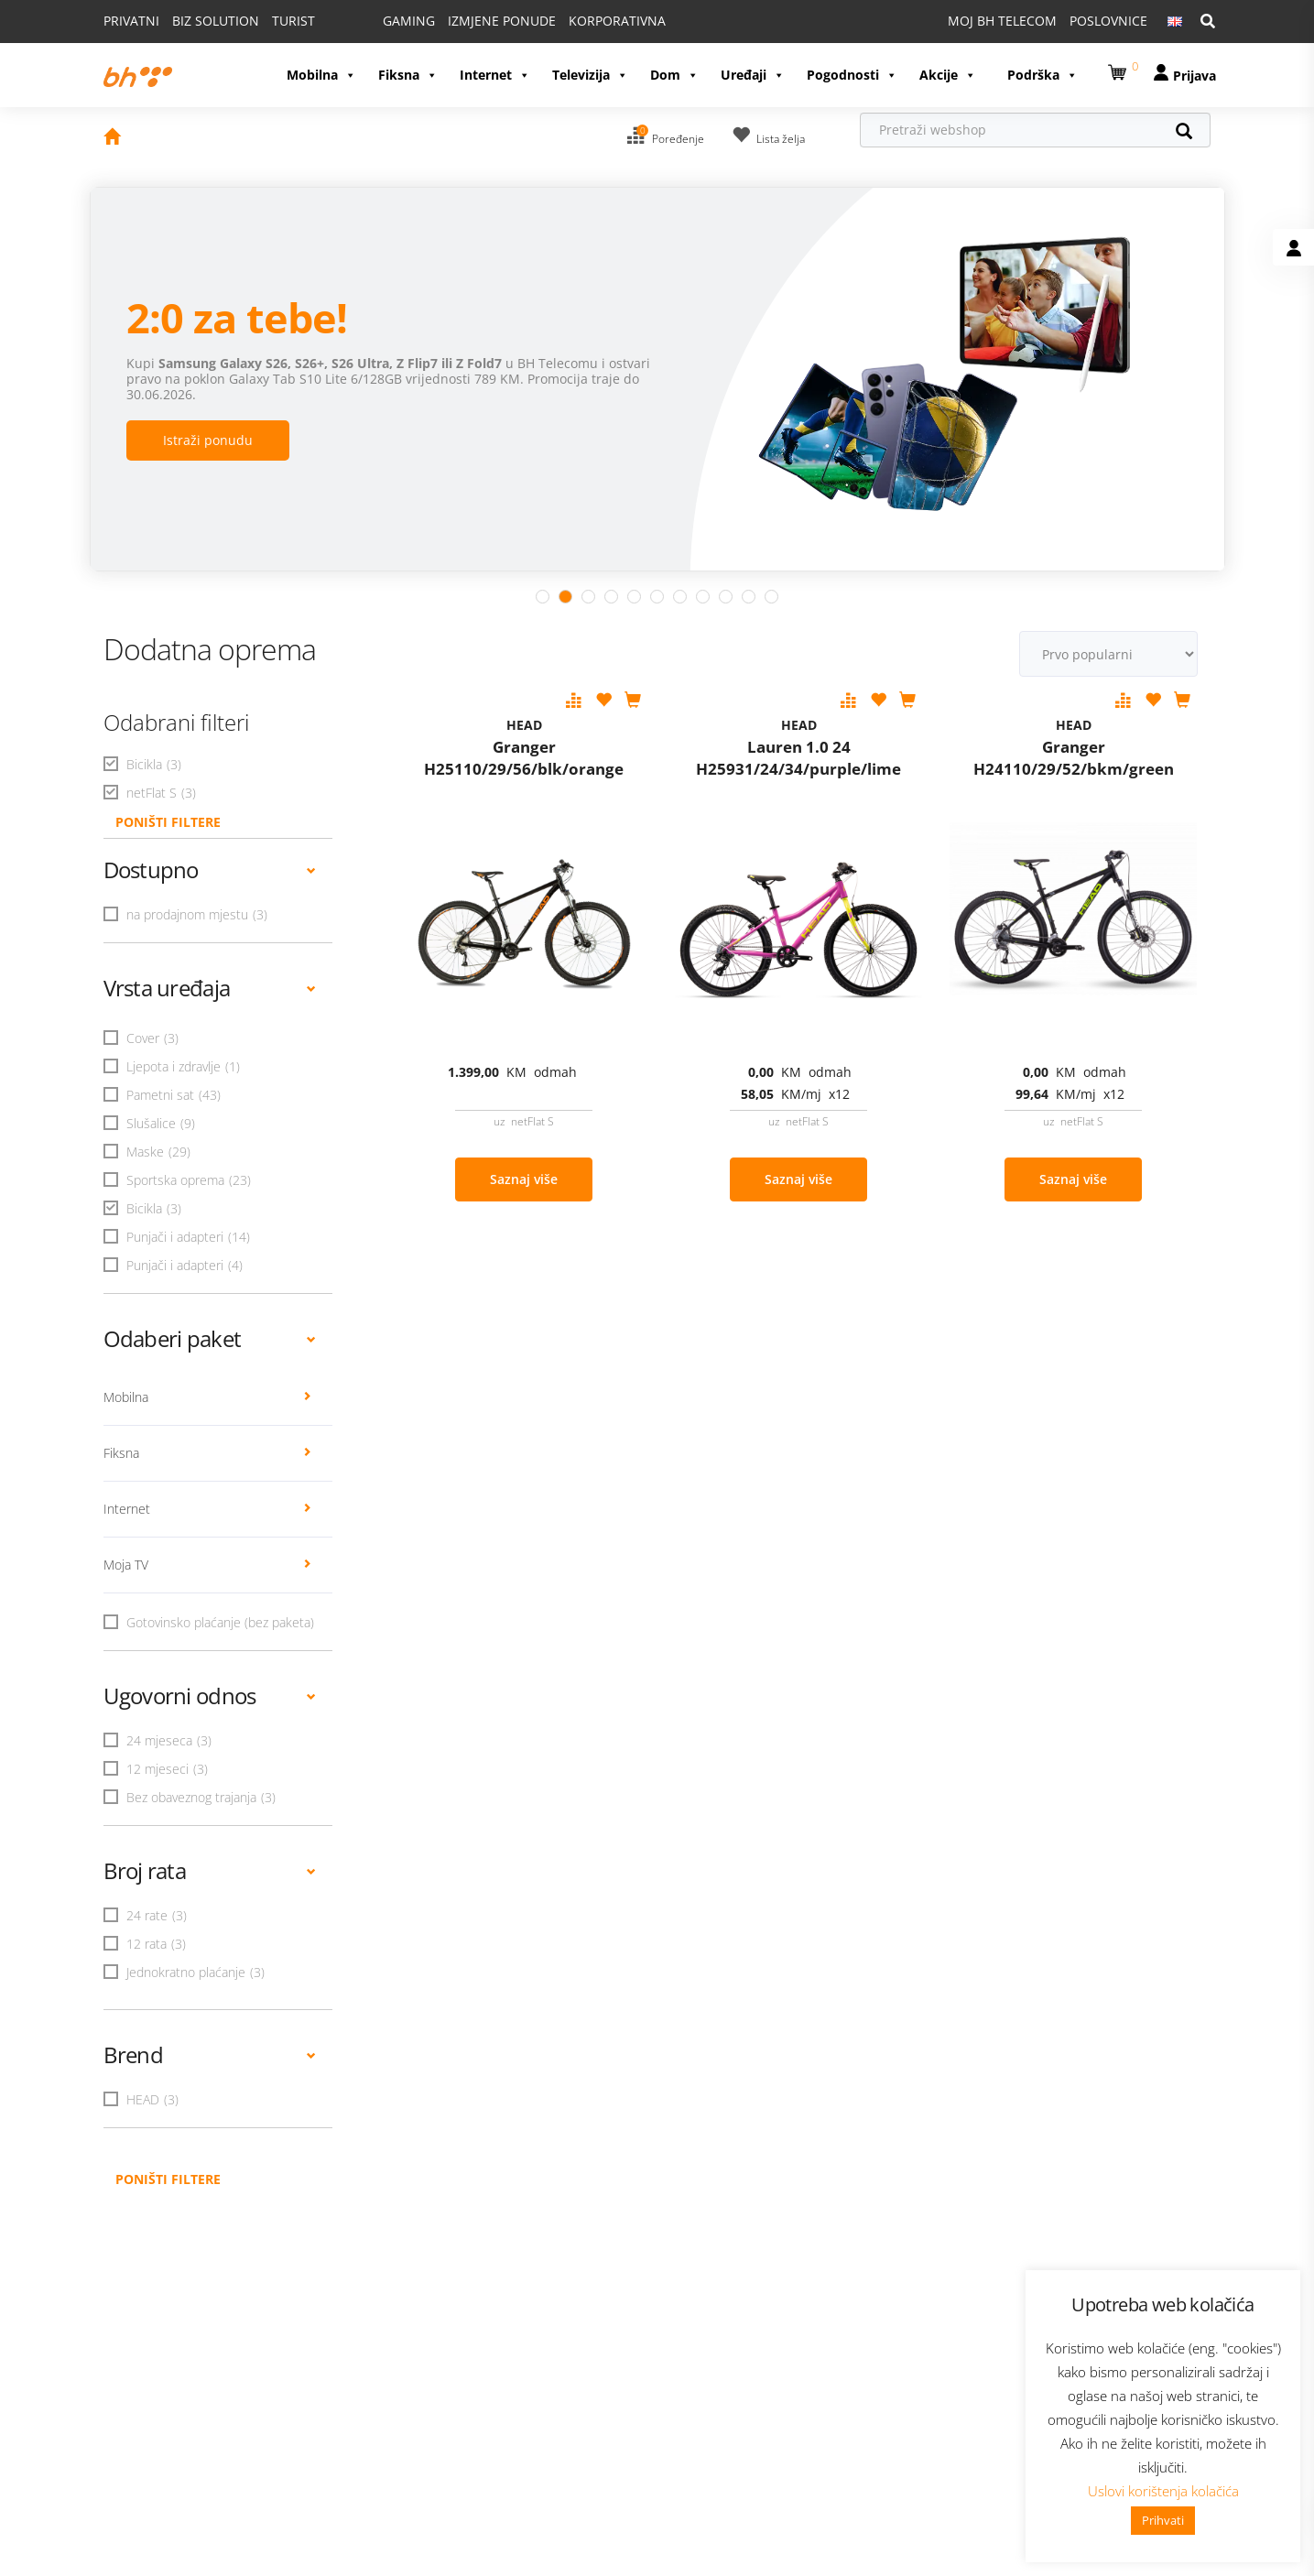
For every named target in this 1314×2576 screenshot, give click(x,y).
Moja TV (207, 1506)
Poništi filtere (168, 2120)
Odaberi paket (209, 1280)
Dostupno (209, 811)
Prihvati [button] (1163, 2520)
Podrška (1042, 31)
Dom (674, 31)
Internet (495, 31)
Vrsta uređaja (209, 929)
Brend (209, 1996)
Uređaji (753, 31)
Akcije (947, 31)
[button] (1120, 26)
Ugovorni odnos (209, 1637)
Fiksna (408, 31)
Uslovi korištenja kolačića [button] (1163, 2491)
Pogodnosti (852, 31)
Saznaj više (524, 1120)
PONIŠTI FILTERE (168, 763)
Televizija (590, 31)
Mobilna (321, 31)
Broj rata (209, 1812)
